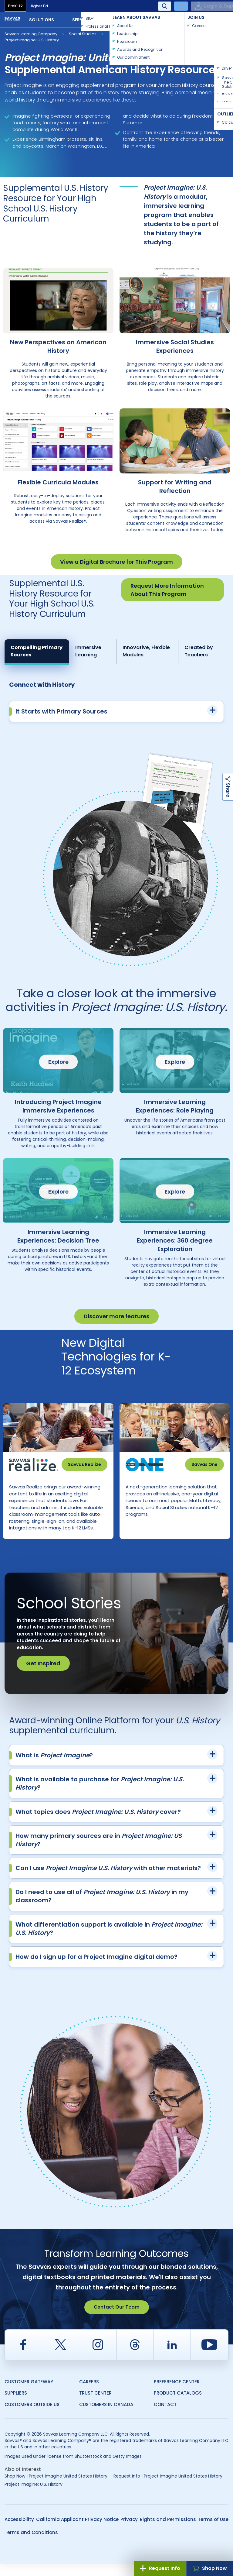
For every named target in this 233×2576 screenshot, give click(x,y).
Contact (208, 19)
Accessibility (19, 2532)
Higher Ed (38, 6)
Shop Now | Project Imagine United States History (56, 2488)
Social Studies (82, 34)
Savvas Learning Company (31, 34)
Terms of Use (213, 2532)
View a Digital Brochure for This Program (116, 562)
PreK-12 (15, 6)
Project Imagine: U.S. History (32, 40)
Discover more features (116, 1316)
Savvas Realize (84, 1464)
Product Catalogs (178, 2405)
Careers (89, 2394)
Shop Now (210, 2568)
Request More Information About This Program (167, 590)
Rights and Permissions (168, 2532)
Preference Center (177, 2394)
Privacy (129, 2532)
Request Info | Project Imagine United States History (167, 2488)
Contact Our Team (117, 2319)
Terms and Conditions (31, 2545)
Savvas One (204, 1464)
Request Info (160, 2568)
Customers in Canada (106, 2417)
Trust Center (95, 2405)
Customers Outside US (32, 2417)
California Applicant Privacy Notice (77, 2532)
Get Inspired (43, 1676)
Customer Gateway (29, 2394)
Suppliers (16, 2405)
